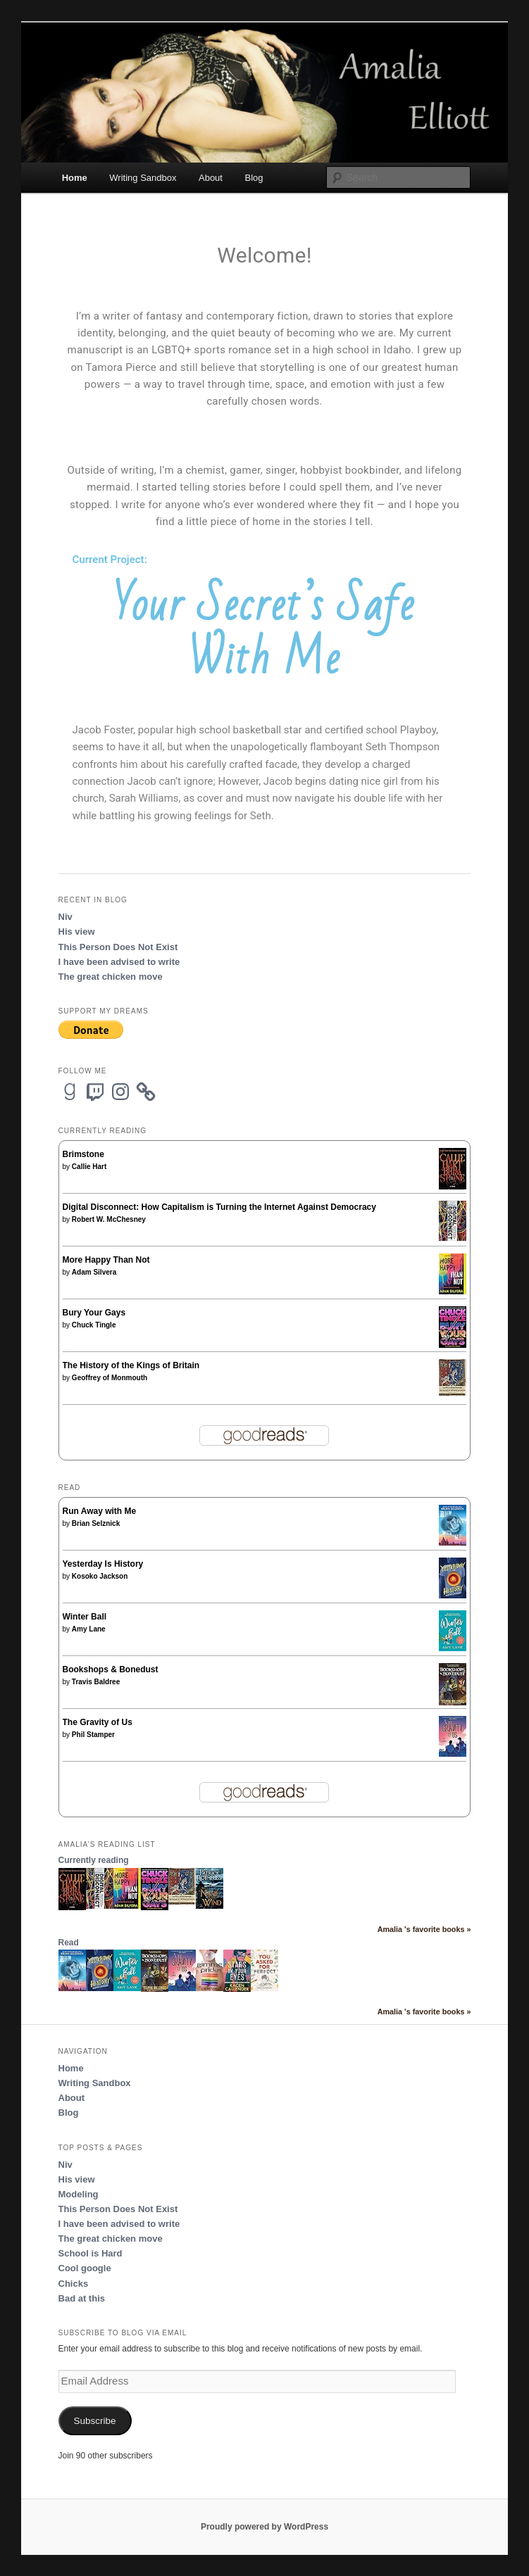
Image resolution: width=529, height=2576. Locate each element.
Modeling (78, 2194)
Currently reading (93, 1860)
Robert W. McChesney (109, 1219)
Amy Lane (89, 1629)
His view (76, 931)
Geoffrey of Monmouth (109, 1378)
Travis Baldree (96, 1682)
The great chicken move (110, 976)
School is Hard (90, 2253)
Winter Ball (85, 1617)
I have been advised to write (119, 961)
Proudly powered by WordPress (264, 2527)
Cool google (84, 2268)
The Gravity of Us (97, 1722)
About (211, 177)
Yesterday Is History (103, 1564)
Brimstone (83, 1154)
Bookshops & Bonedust (110, 1669)
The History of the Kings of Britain (131, 1365)
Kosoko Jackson (99, 1576)
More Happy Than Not (106, 1260)
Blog (253, 177)
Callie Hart (89, 1166)
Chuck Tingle (94, 1325)
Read (68, 1942)
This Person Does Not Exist (118, 947)
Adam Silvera (94, 1272)
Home (74, 177)
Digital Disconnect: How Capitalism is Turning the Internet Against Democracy (219, 1207)
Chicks (73, 2283)
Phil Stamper (93, 1734)
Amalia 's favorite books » (424, 1929)
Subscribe (95, 2421)
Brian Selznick (96, 1523)
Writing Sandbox (142, 177)
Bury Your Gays (94, 1313)
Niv (65, 916)
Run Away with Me (100, 1511)
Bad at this (81, 2298)
